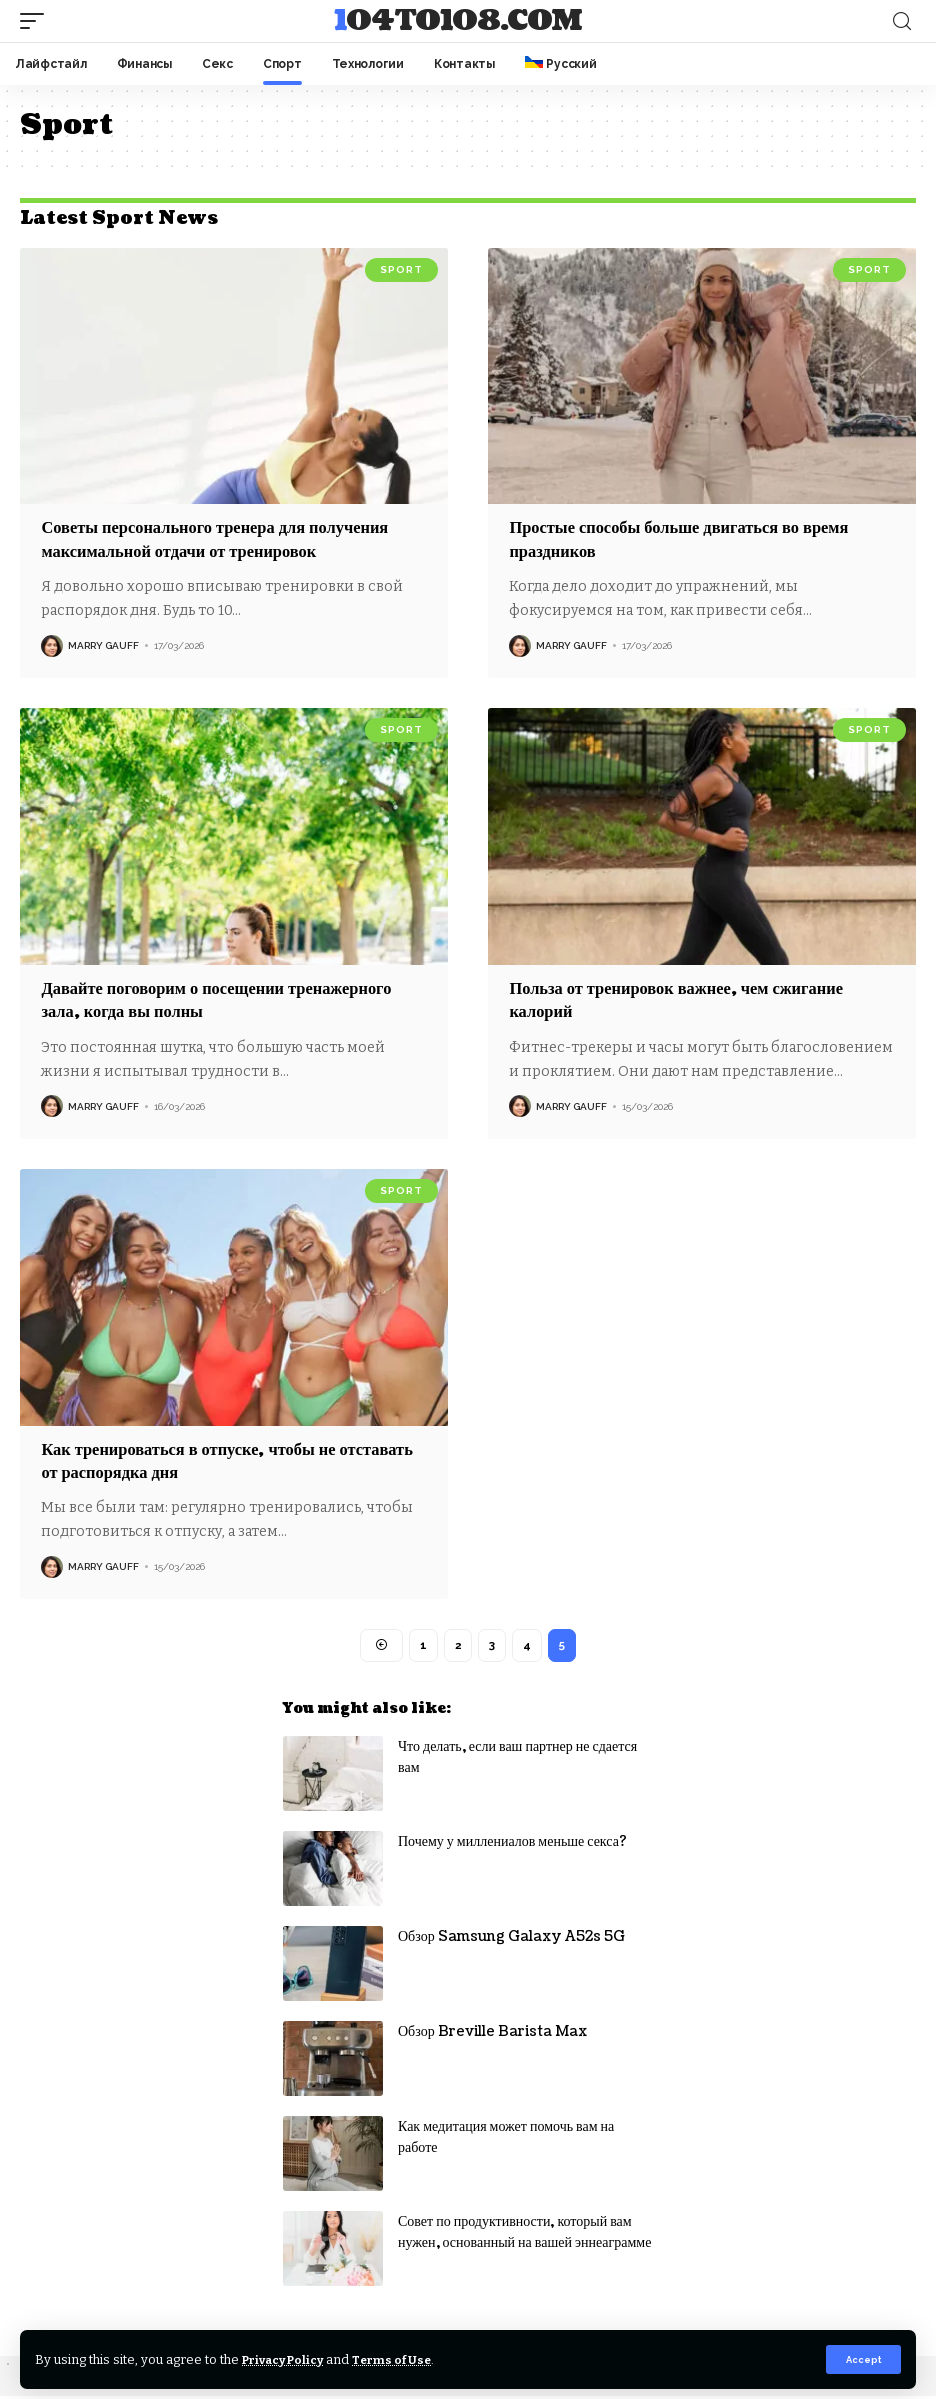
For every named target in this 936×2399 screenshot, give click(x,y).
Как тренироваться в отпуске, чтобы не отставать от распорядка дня (201, 1461)
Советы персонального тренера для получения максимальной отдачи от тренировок (230, 539)
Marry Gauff (103, 645)
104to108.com (458, 21)
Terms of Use (408, 2358)
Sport (401, 269)
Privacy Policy (289, 2358)
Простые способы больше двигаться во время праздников (694, 539)
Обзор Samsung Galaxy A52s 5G (511, 1939)
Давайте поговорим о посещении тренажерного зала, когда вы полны (232, 1000)
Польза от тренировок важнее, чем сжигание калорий (690, 1000)
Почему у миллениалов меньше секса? (512, 1844)
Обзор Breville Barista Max (492, 2034)
